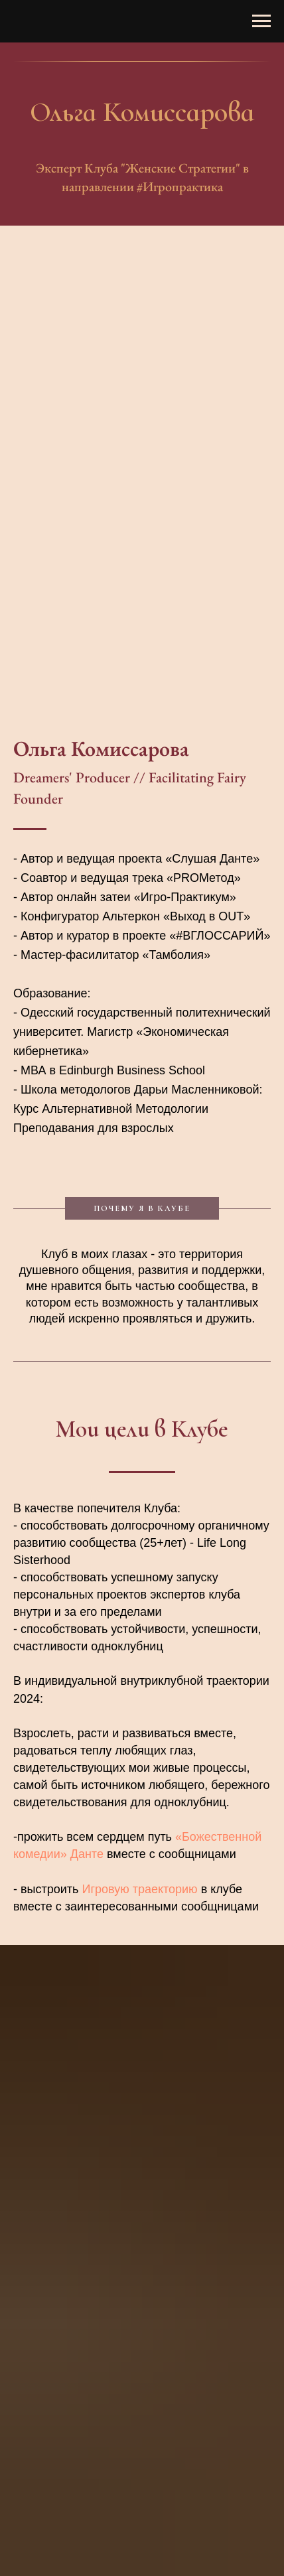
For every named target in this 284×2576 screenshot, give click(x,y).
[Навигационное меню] (261, 21)
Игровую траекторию (139, 1889)
